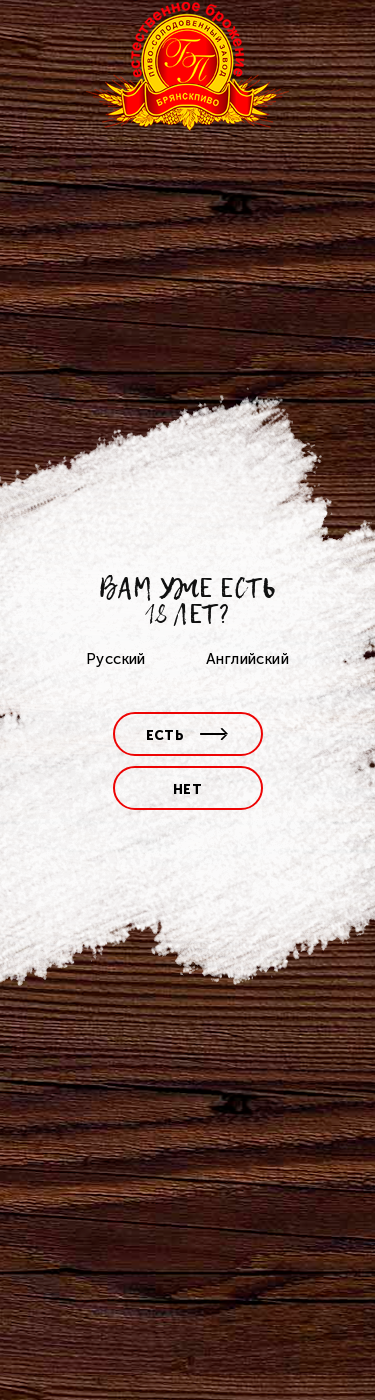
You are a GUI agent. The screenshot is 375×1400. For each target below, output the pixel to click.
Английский (247, 659)
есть (188, 735)
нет (187, 789)
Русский (116, 659)
